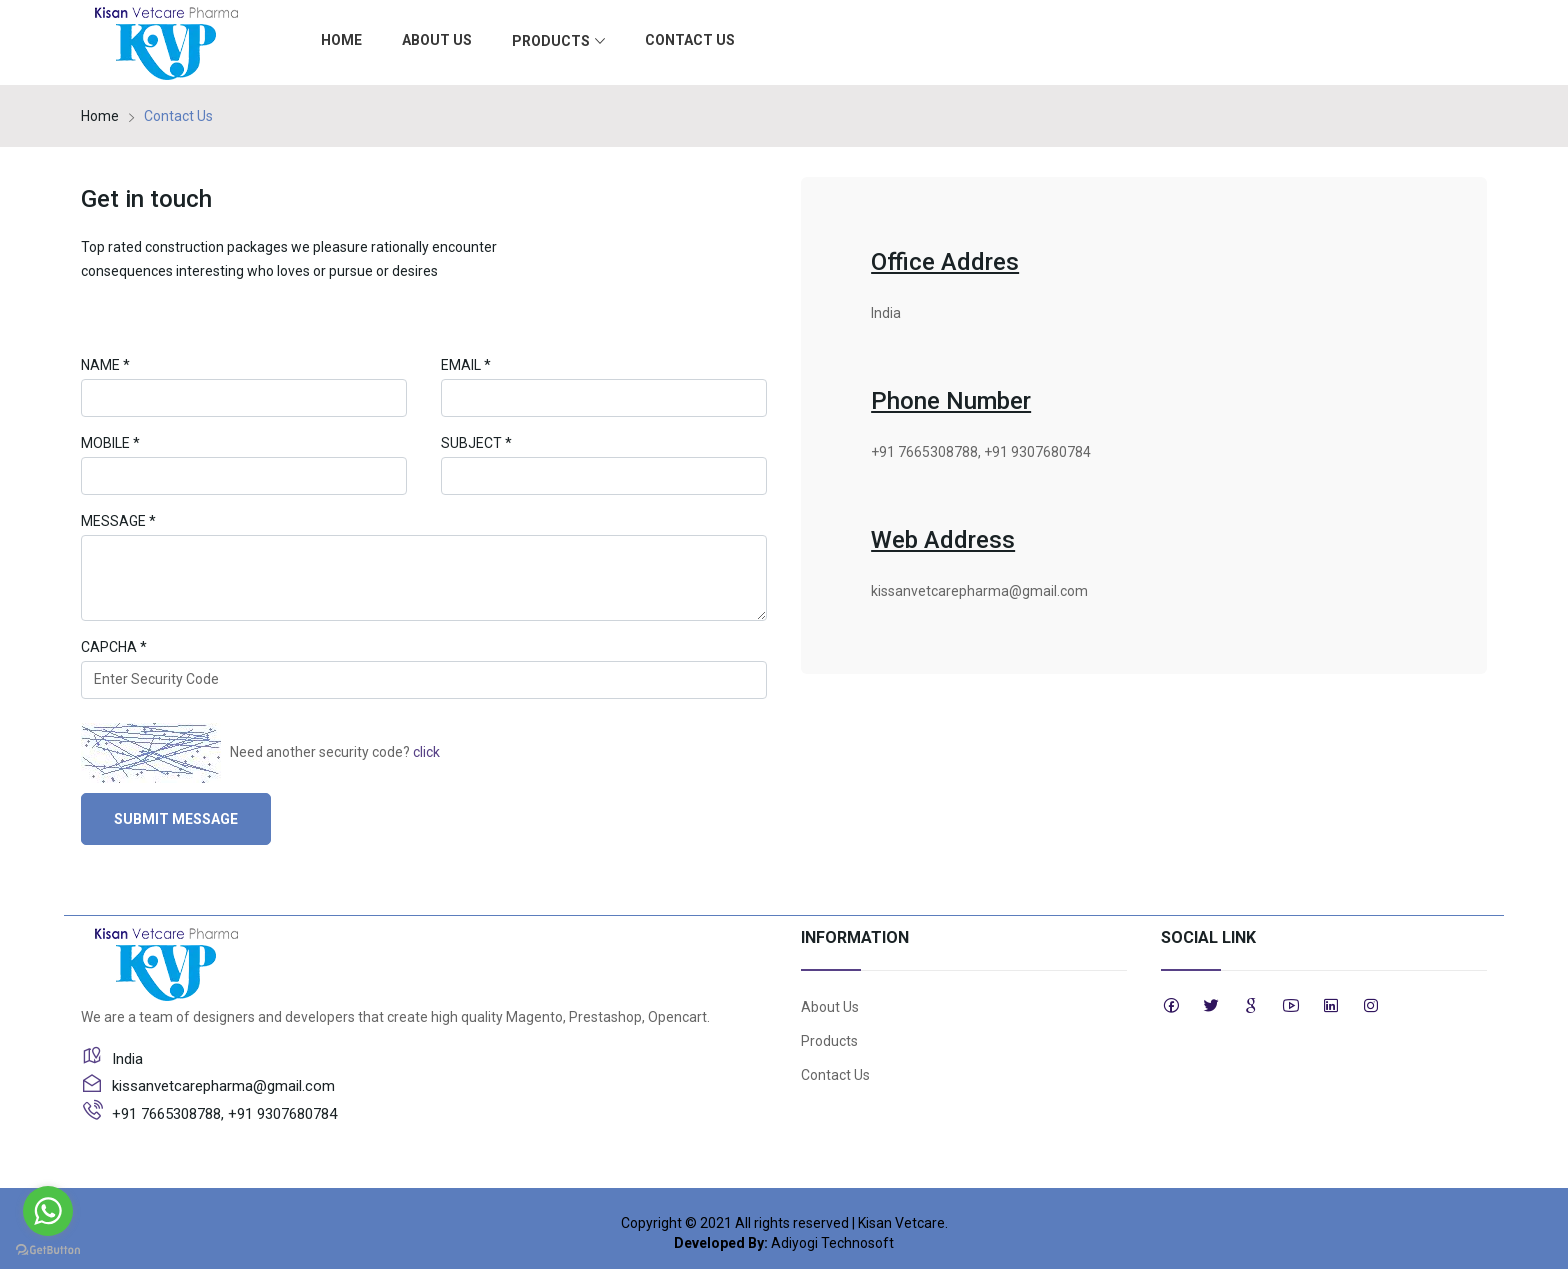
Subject (476, 443)
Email (466, 365)
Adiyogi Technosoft (832, 1243)
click (426, 751)
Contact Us (690, 40)
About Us (437, 40)
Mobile (110, 443)
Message (118, 521)
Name (105, 365)
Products (558, 41)
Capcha (114, 647)
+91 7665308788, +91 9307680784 (981, 452)
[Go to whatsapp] (48, 1211)
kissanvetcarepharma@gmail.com (979, 591)
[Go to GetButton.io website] (48, 1249)
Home (341, 40)
